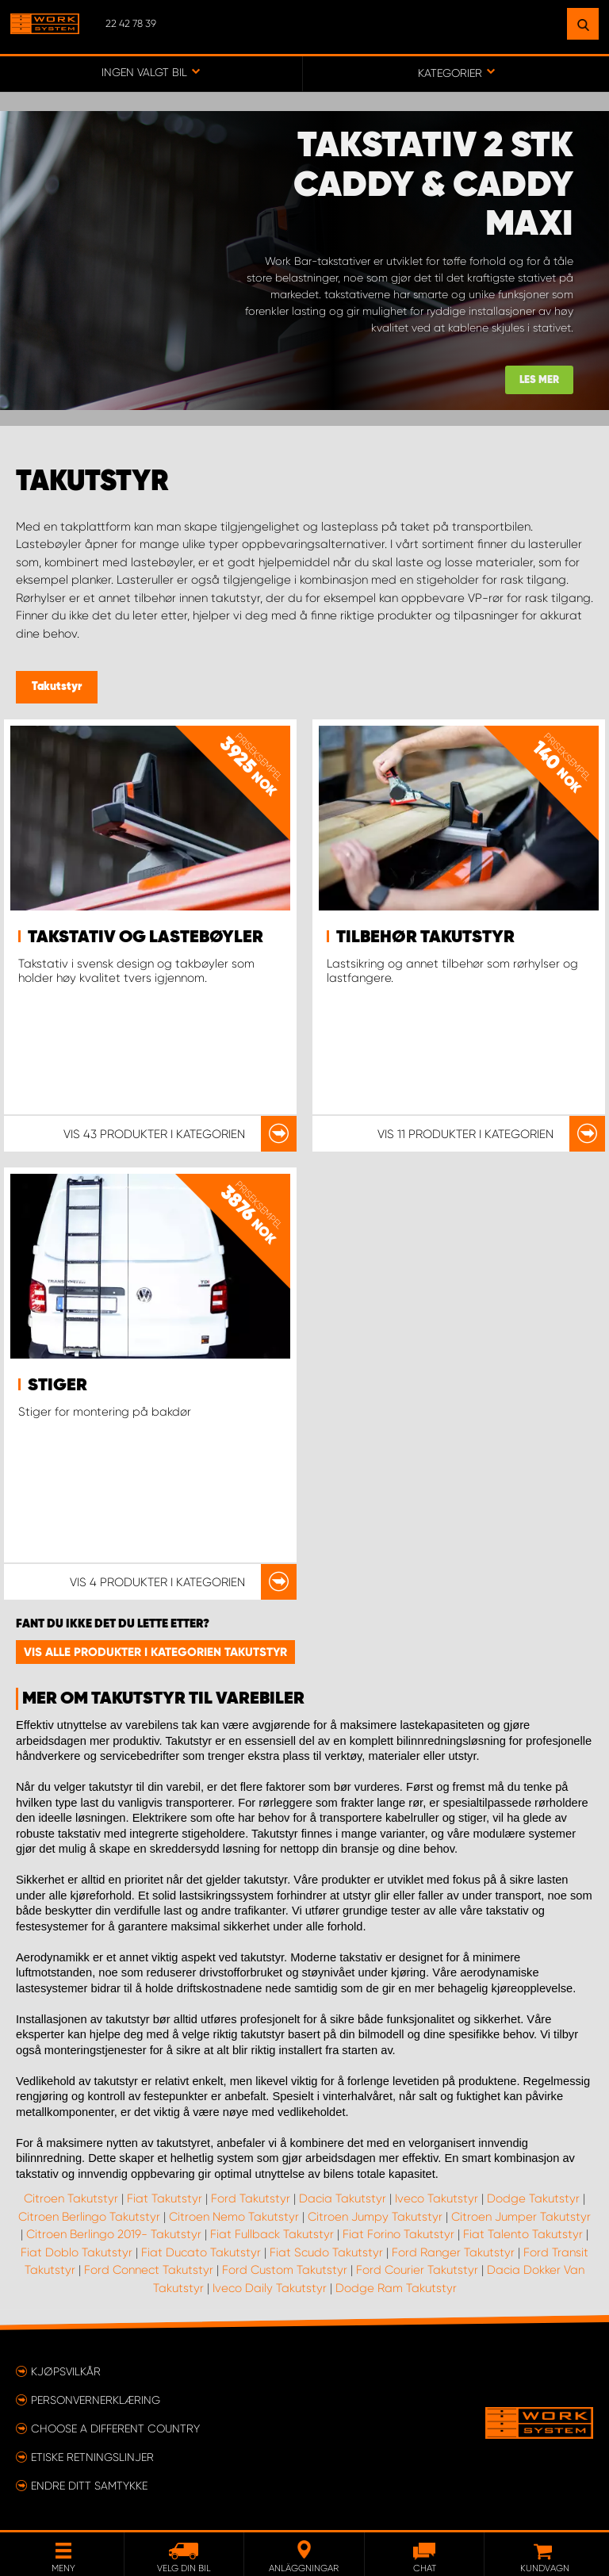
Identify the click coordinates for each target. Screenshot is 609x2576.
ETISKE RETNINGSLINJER (92, 2457)
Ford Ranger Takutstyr (453, 2252)
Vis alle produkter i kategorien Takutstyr (155, 1652)
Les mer (539, 380)
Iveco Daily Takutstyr (270, 2288)
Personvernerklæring (95, 2400)
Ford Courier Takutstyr (417, 2270)
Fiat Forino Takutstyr (398, 2234)
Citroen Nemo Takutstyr (234, 2217)
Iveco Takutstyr (436, 2198)
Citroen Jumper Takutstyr (521, 2217)
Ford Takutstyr (250, 2198)
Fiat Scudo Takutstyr (326, 2252)
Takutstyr (57, 686)
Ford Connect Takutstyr (148, 2270)
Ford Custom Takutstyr (284, 2270)
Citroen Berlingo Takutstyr (89, 2217)
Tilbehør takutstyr (425, 937)
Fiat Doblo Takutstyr (76, 2252)
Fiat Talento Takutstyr (523, 2234)
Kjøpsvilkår (66, 2371)
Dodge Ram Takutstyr (396, 2288)
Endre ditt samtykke (89, 2485)
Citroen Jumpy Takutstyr (375, 2217)
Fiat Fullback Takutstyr (272, 2234)
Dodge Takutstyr (533, 2198)
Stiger (57, 1385)
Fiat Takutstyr (164, 2198)
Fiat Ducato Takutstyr (201, 2252)
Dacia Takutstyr (342, 2198)
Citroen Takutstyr (71, 2198)
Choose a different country (115, 2428)
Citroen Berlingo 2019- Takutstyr (113, 2234)
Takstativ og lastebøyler (145, 937)
